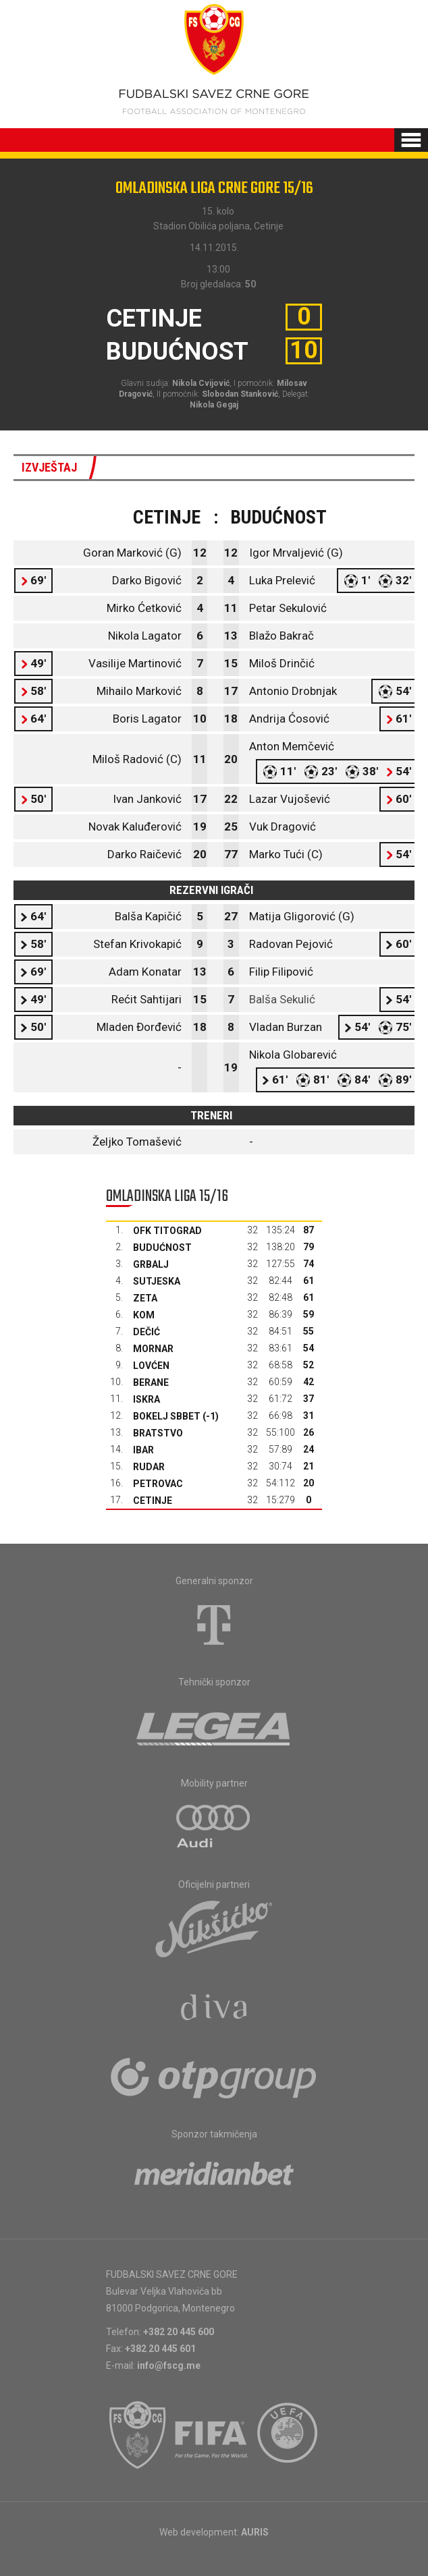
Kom (144, 1315)
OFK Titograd (167, 1230)
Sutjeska (156, 1281)
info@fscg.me (168, 2365)
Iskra (146, 1399)
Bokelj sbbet (166, 1416)
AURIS (255, 2532)
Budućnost (162, 1247)
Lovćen (151, 1365)
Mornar (153, 1348)
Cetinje (152, 1500)
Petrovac (158, 1483)
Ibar (143, 1450)
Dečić (146, 1331)
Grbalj (151, 1264)
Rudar (149, 1466)
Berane (151, 1382)
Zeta (145, 1298)
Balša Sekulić (282, 999)
